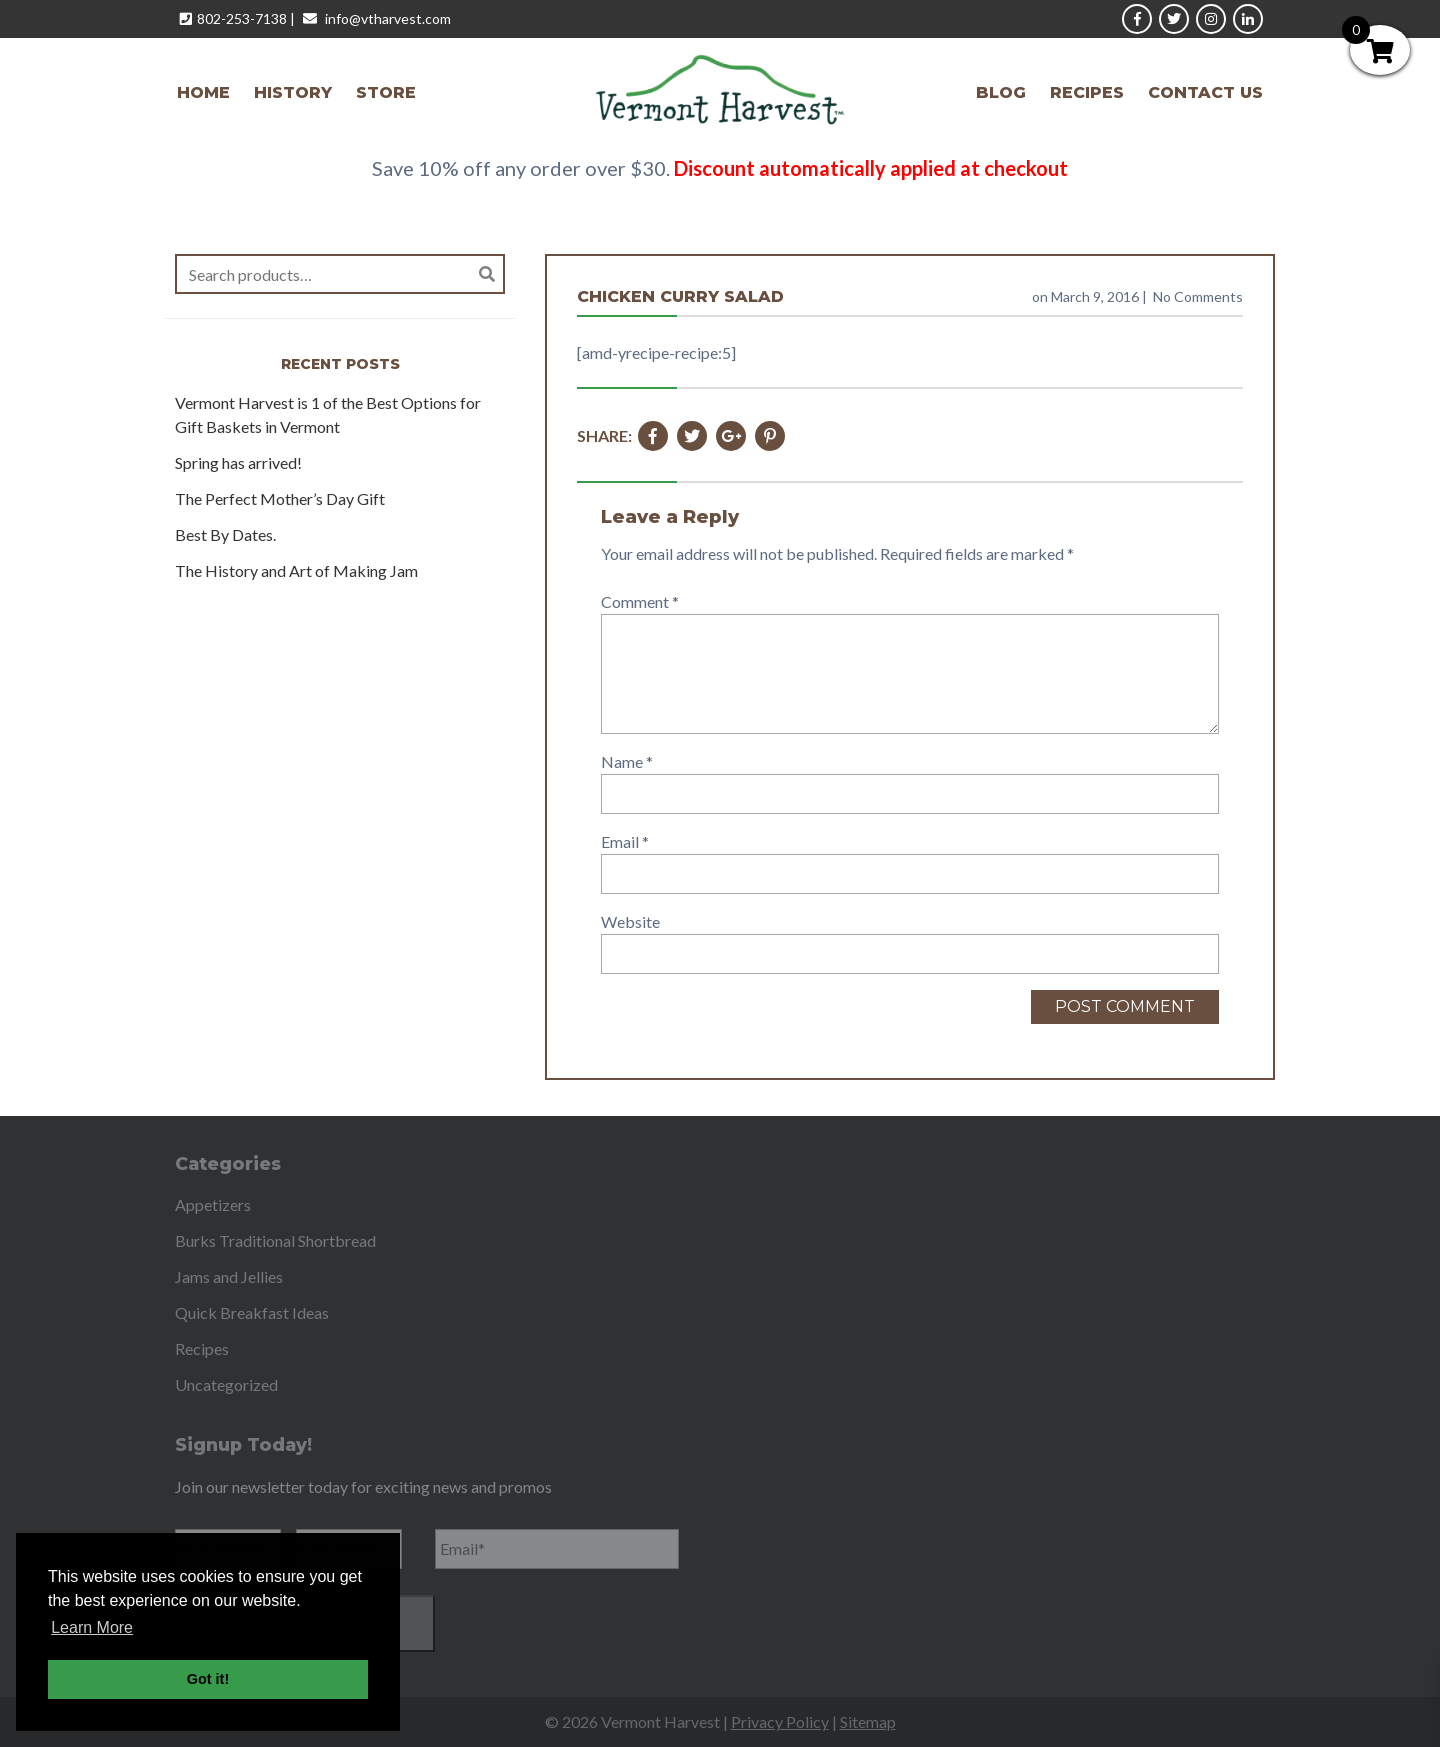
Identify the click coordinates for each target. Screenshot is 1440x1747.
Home (203, 92)
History (293, 92)
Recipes (1087, 92)
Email (625, 841)
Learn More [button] (92, 1627)
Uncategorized (226, 1384)
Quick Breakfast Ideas (252, 1312)
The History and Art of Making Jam (296, 570)
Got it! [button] (208, 1679)
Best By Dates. (225, 534)
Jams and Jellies (229, 1276)
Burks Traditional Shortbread (275, 1240)
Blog (1001, 92)
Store (386, 92)
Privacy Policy (780, 1721)
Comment (640, 601)
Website (630, 921)
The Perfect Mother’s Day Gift (280, 498)
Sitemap (868, 1721)
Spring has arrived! (238, 462)
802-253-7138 (242, 18)
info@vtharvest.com (388, 18)
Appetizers (213, 1204)
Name (627, 761)
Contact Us (1205, 92)
